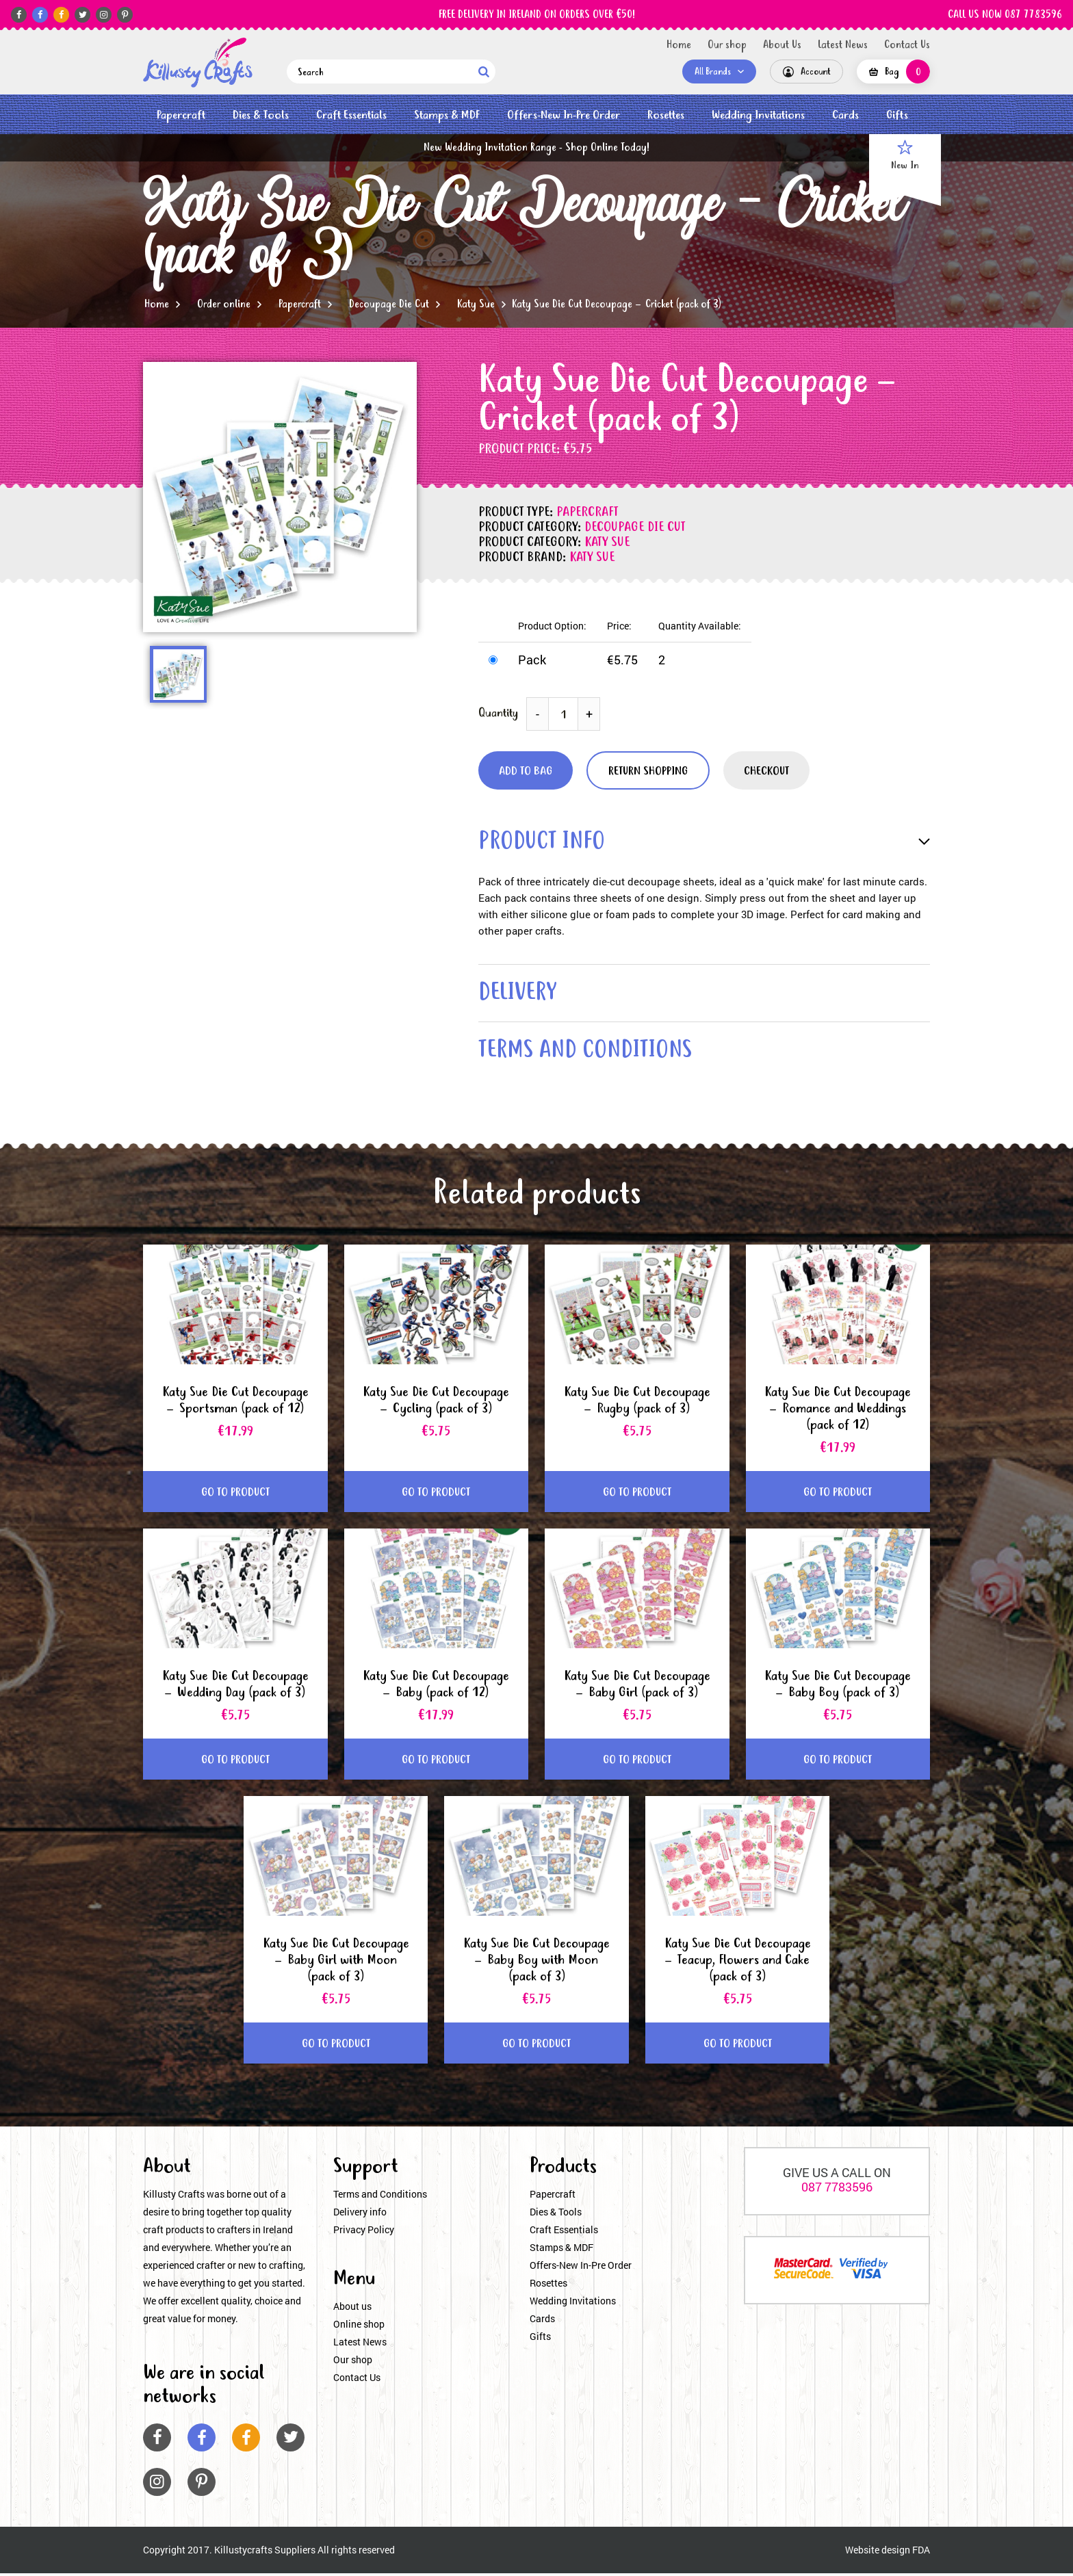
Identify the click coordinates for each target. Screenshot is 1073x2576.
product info (544, 842)
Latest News (843, 45)
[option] (280, 497)
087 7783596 (836, 2190)
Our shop (727, 45)
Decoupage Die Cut (389, 304)
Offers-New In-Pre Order (563, 115)
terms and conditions (589, 1053)
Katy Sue (476, 304)
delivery (519, 995)
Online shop (359, 2327)
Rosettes (665, 115)
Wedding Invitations (758, 115)
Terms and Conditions (380, 2197)
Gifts (897, 115)
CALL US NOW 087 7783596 (1005, 15)
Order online (223, 304)
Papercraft (181, 115)
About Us (782, 45)
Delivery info (360, 2215)
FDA (921, 2553)
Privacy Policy (363, 2232)
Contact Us (907, 45)
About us (352, 2309)
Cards (845, 115)
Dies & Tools (261, 115)
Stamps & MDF (447, 115)
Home (679, 45)
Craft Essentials (351, 115)
